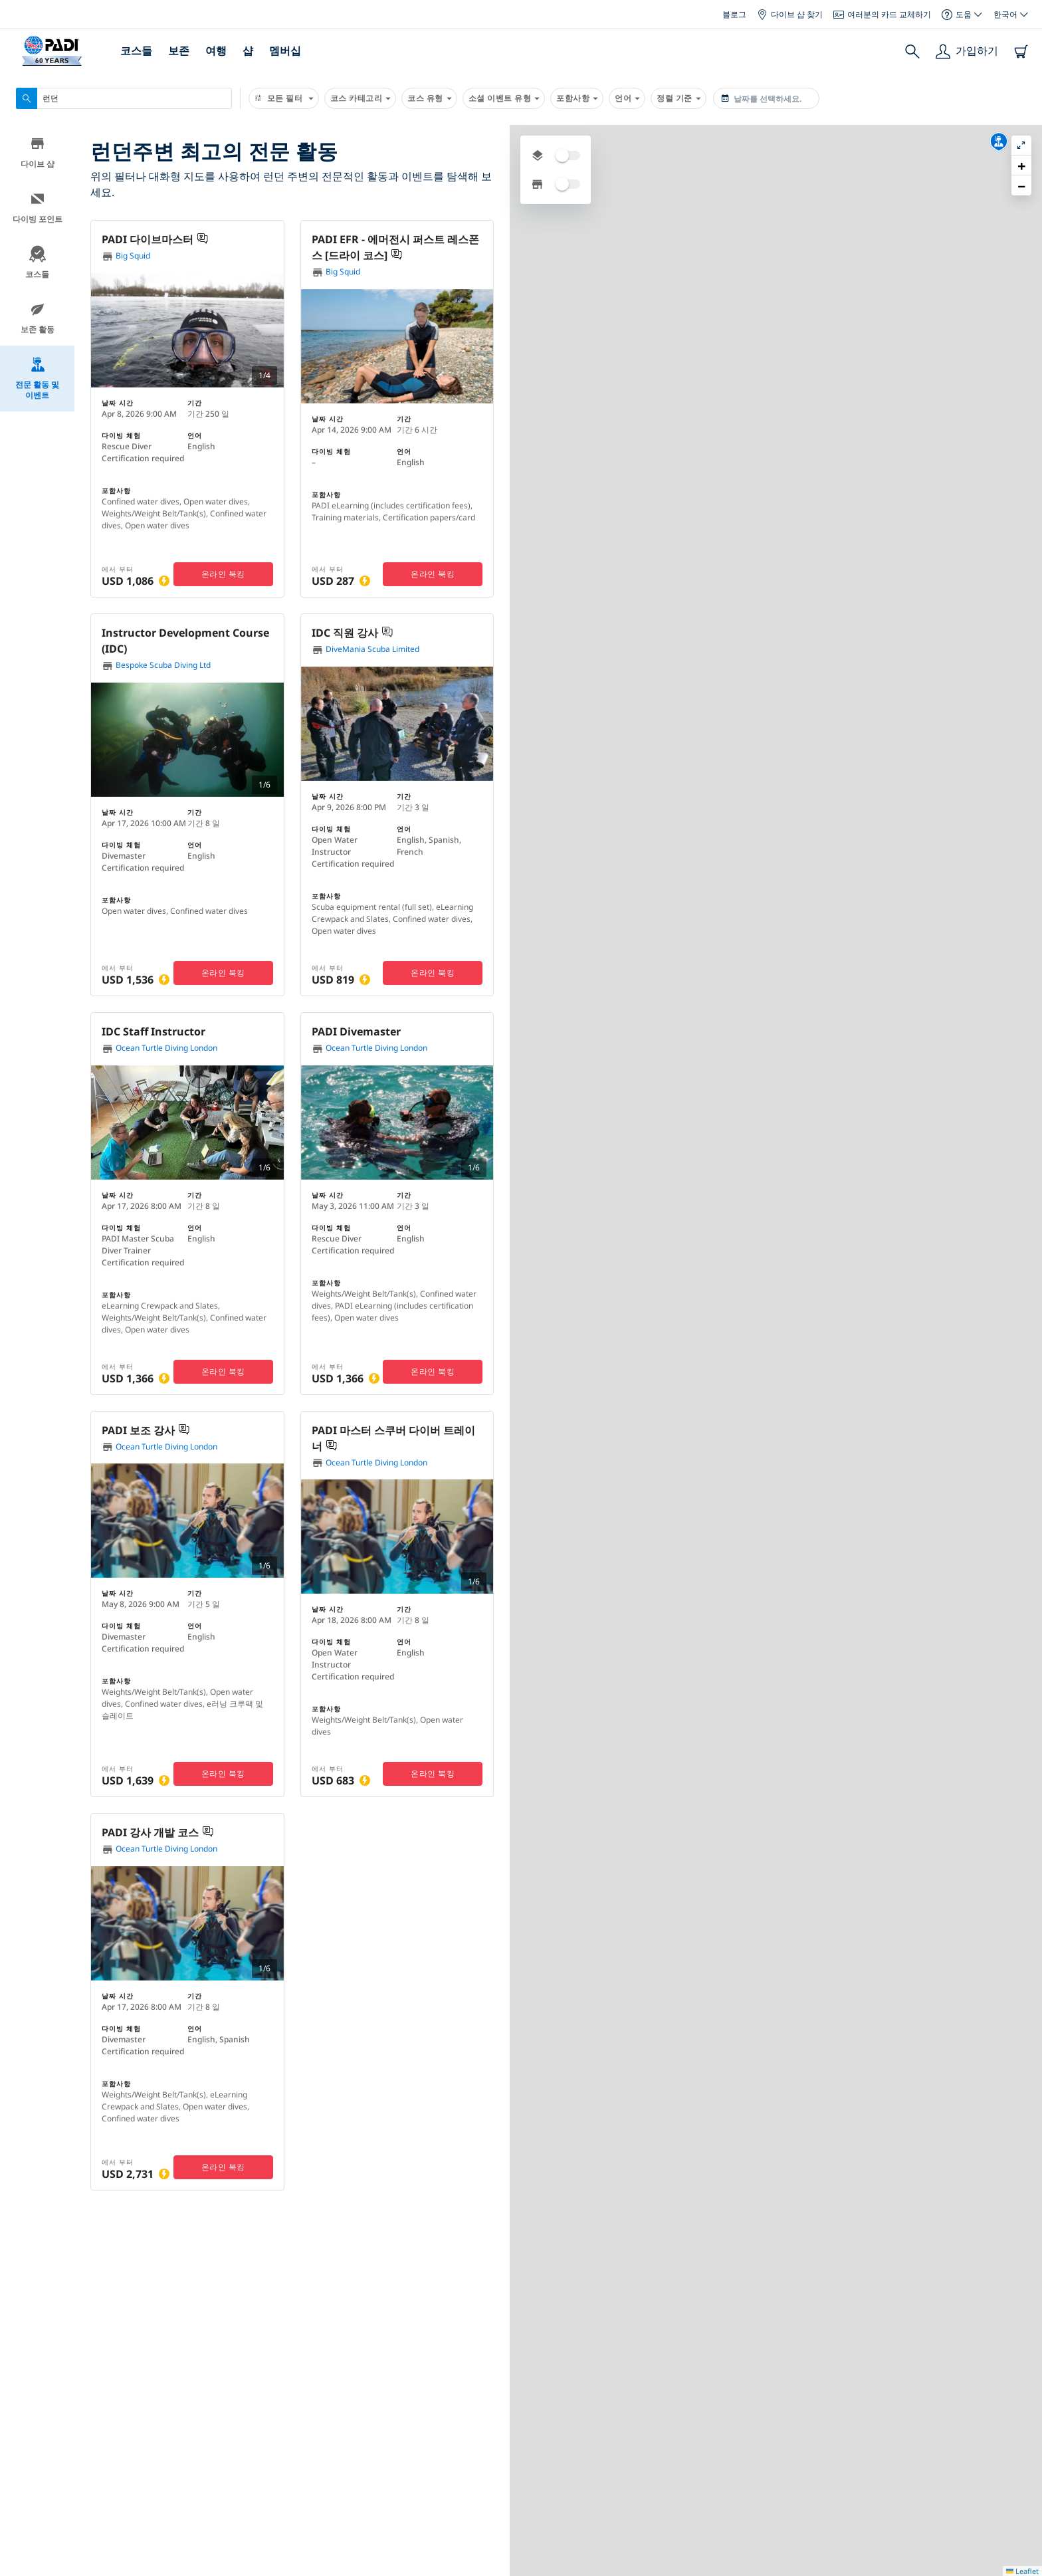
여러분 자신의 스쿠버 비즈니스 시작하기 (640, 2471)
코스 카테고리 (360, 98)
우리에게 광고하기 (471, 2496)
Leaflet (1022, 2337)
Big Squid (126, 256)
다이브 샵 (37, 155)
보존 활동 (37, 321)
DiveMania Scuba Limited (365, 649)
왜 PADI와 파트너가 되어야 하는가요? (634, 2422)
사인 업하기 (842, 2470)
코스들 (136, 50)
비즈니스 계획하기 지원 (605, 2496)
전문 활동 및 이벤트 (37, 381)
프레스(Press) (461, 2446)
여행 (216, 50)
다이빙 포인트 (37, 210)
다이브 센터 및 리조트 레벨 (612, 2446)
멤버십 (285, 50)
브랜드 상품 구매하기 (156, 2499)
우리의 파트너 (462, 2471)
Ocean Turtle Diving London (159, 1048)
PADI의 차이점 (319, 2446)
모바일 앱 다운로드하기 (161, 2526)
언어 (627, 98)
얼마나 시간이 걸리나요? (607, 2520)
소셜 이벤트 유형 (504, 98)
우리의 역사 (313, 2471)
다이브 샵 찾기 (790, 14)
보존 (178, 50)
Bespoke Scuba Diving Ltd (156, 665)
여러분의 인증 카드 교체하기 (173, 2420)
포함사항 (576, 98)
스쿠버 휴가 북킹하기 (156, 2473)
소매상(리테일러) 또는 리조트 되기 (627, 2545)
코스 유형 (429, 98)
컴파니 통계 (457, 2422)
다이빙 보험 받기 (145, 2446)
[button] (781, 319)
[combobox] (124, 98)
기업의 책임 (313, 2496)
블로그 (734, 14)
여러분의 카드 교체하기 (882, 14)
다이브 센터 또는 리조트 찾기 (175, 2393)
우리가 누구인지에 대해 (338, 2422)
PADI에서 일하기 (324, 2520)
